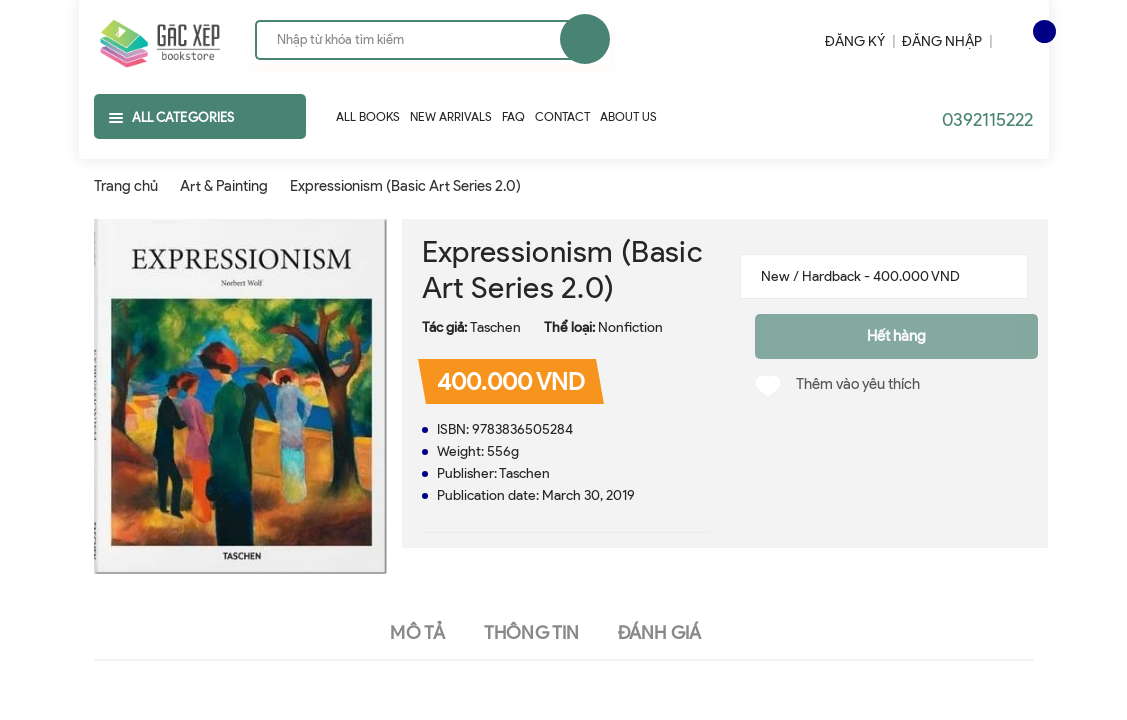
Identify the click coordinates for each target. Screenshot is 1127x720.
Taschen (495, 327)
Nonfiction (630, 327)
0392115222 (987, 120)
